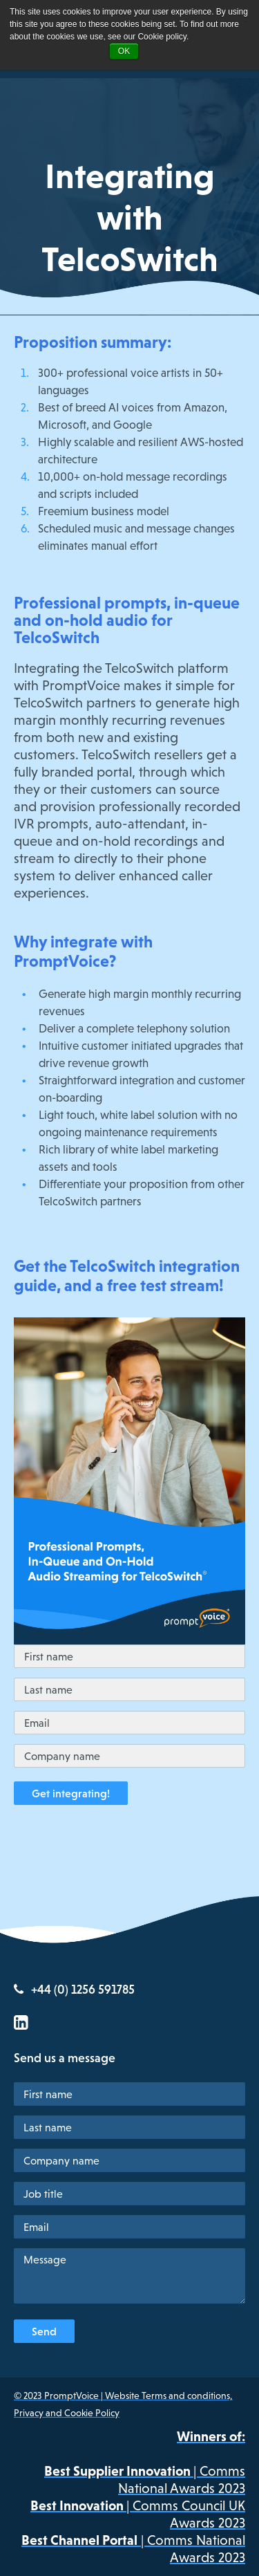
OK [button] (124, 51)
